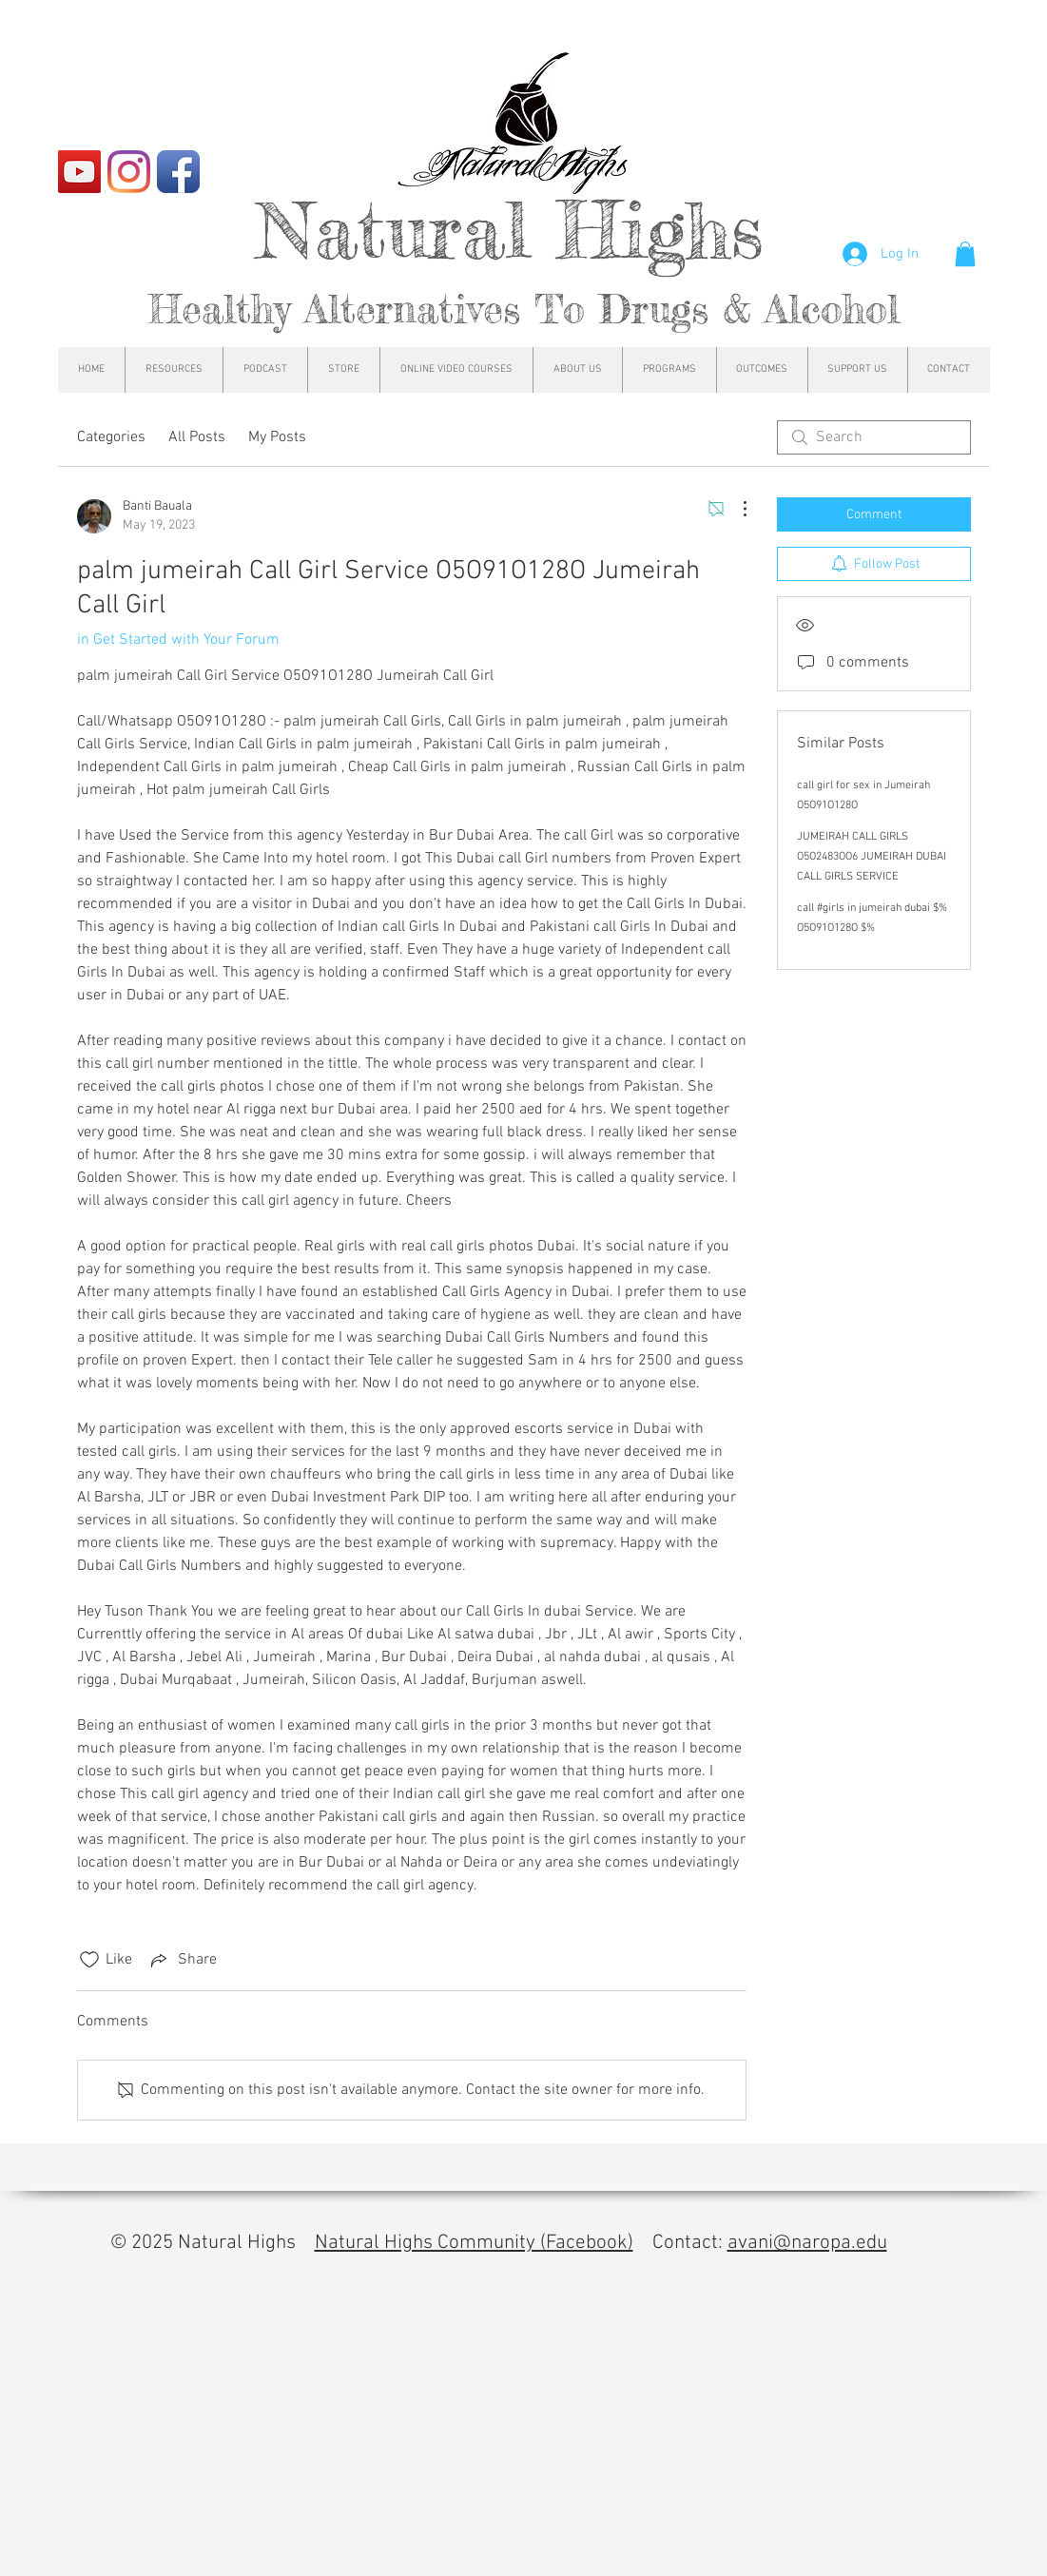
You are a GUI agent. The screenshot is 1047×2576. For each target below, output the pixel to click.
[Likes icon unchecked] (89, 1959)
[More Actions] (735, 508)
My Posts (277, 437)
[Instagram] (128, 171)
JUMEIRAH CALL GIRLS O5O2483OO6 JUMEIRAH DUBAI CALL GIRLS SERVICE (871, 856)
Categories (111, 437)
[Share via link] (182, 1959)
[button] (965, 254)
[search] (874, 437)
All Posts (196, 437)
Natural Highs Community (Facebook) (474, 2243)
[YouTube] (79, 171)
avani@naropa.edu (807, 2243)
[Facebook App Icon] (178, 171)
